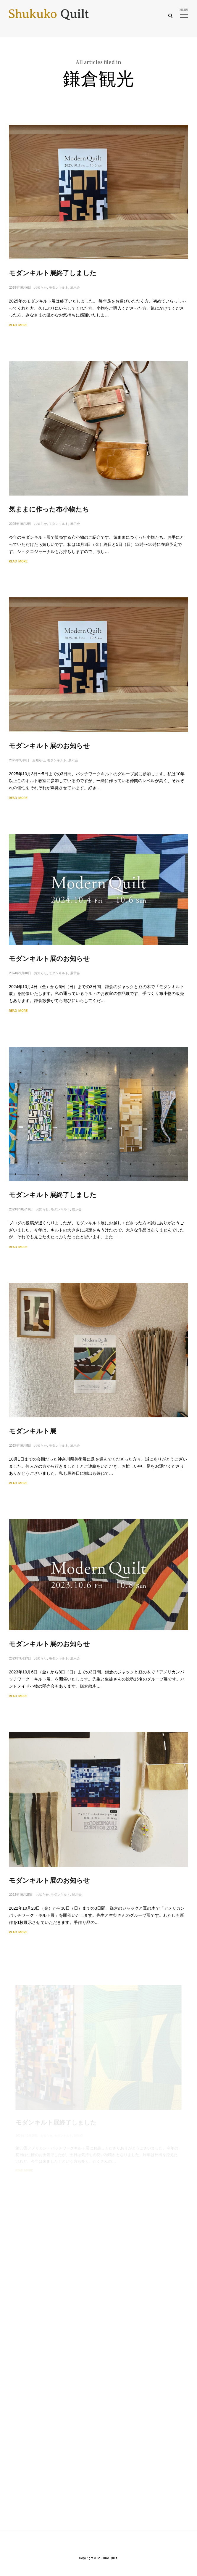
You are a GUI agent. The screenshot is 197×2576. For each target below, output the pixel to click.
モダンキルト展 (35, 1436)
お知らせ (40, 290)
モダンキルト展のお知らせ (49, 748)
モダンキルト (58, 290)
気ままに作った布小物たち (49, 511)
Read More (18, 327)
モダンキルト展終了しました (52, 275)
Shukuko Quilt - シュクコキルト (49, 16)
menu (184, 13)
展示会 (75, 290)
